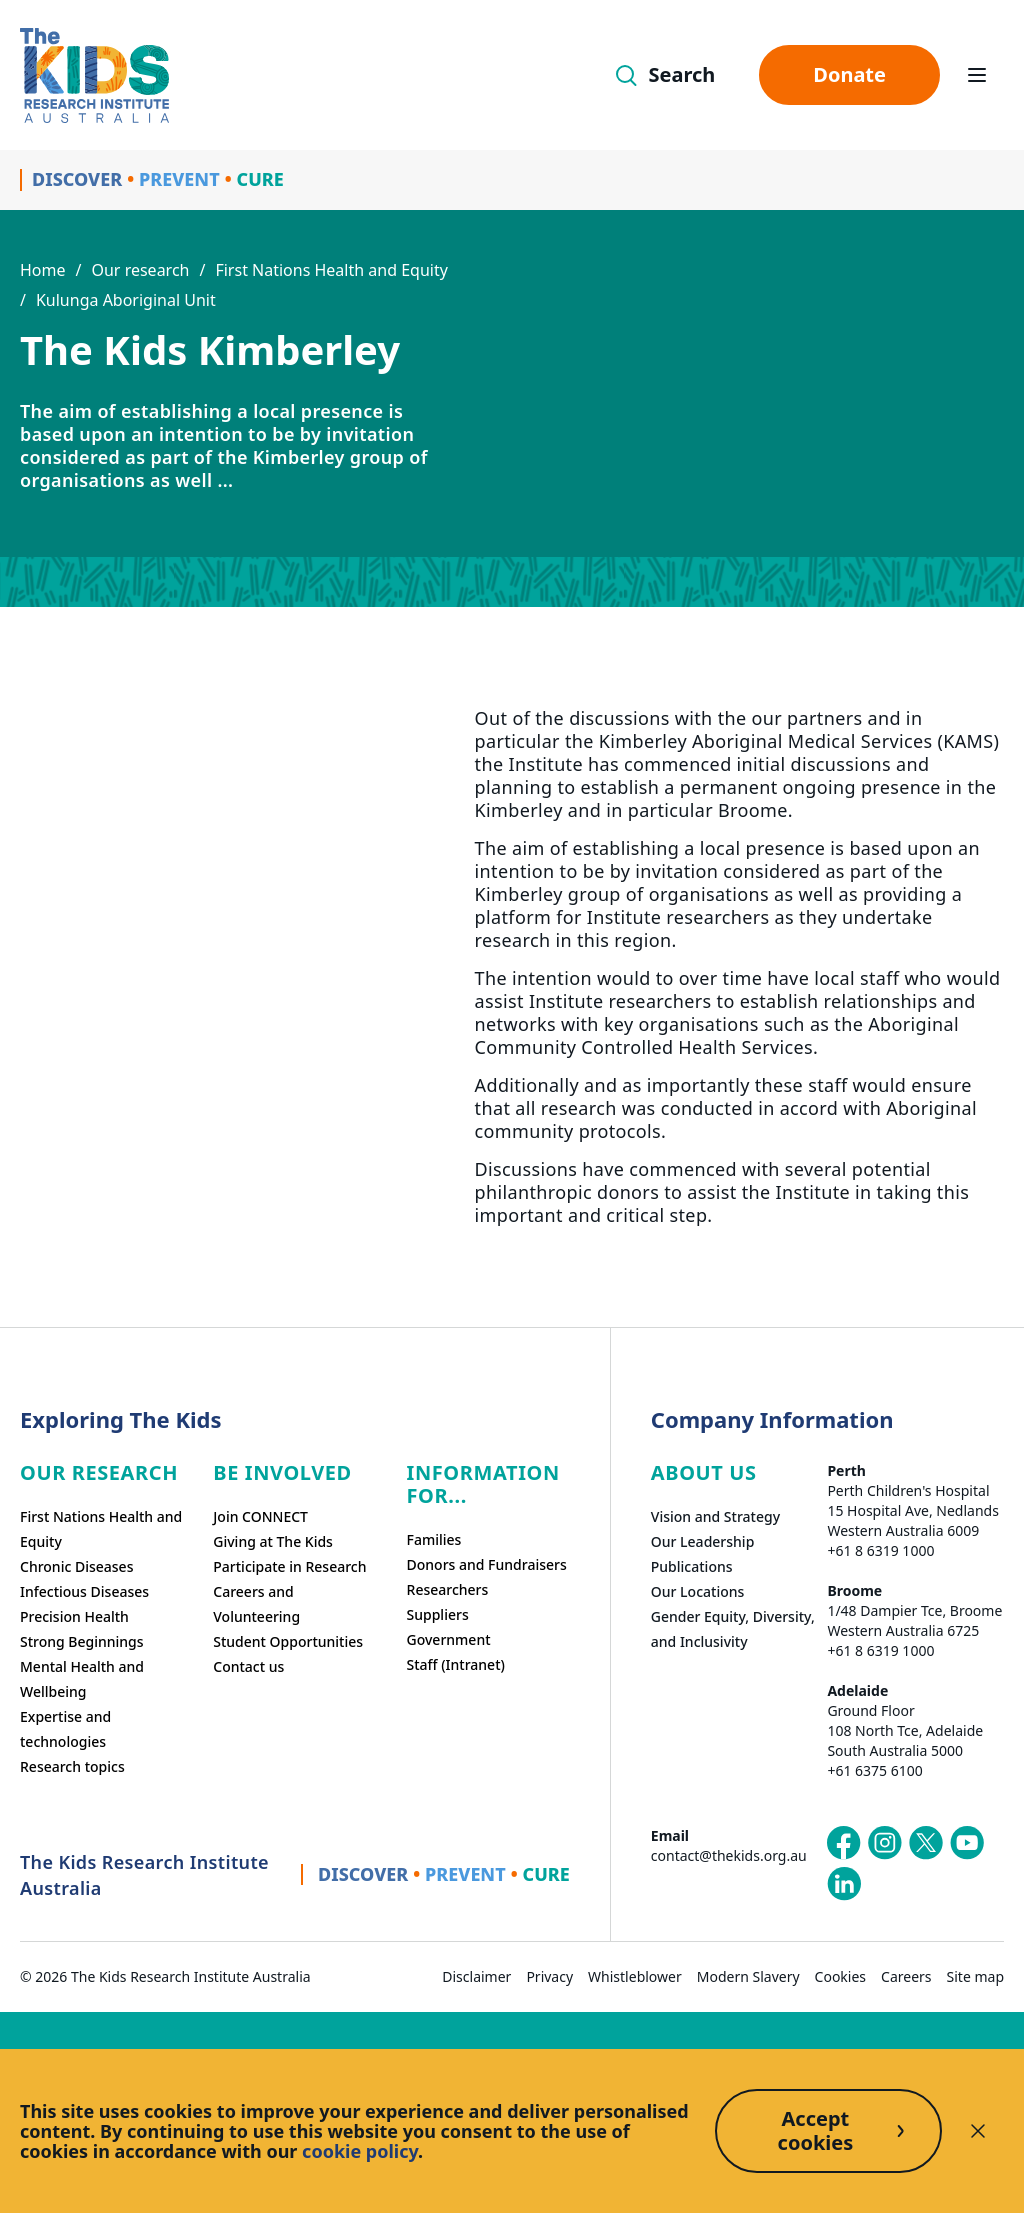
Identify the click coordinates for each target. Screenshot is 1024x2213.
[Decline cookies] (978, 2131)
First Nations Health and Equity (331, 270)
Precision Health (74, 1616)
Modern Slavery (748, 1976)
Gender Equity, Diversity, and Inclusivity (733, 1629)
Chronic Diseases (76, 1566)
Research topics (72, 1766)
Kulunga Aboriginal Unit (126, 300)
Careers (906, 1976)
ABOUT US (704, 1472)
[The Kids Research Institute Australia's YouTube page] (967, 1843)
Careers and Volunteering (256, 1604)
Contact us (248, 1666)
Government (449, 1639)
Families (434, 1539)
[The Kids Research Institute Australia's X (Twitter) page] (926, 1843)
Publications (692, 1566)
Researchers (448, 1589)
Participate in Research (289, 1566)
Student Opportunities (288, 1641)
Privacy (549, 1976)
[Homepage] (94, 75)
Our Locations (698, 1591)
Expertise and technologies (65, 1729)
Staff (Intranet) (456, 1664)
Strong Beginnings (82, 1641)
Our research (140, 270)
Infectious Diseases (84, 1591)
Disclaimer (476, 1976)
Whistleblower (635, 1976)
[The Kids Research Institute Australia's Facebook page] (844, 1843)
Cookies (840, 1976)
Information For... (483, 1484)
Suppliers (438, 1614)
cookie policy (360, 2151)
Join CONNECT (260, 1516)
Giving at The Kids (273, 1541)
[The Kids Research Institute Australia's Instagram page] (885, 1843)
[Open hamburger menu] (977, 75)
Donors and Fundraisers (487, 1564)
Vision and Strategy (715, 1516)
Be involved (282, 1472)
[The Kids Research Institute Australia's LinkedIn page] (844, 1884)
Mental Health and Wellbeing (82, 1679)
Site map (975, 1976)
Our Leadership (703, 1541)
